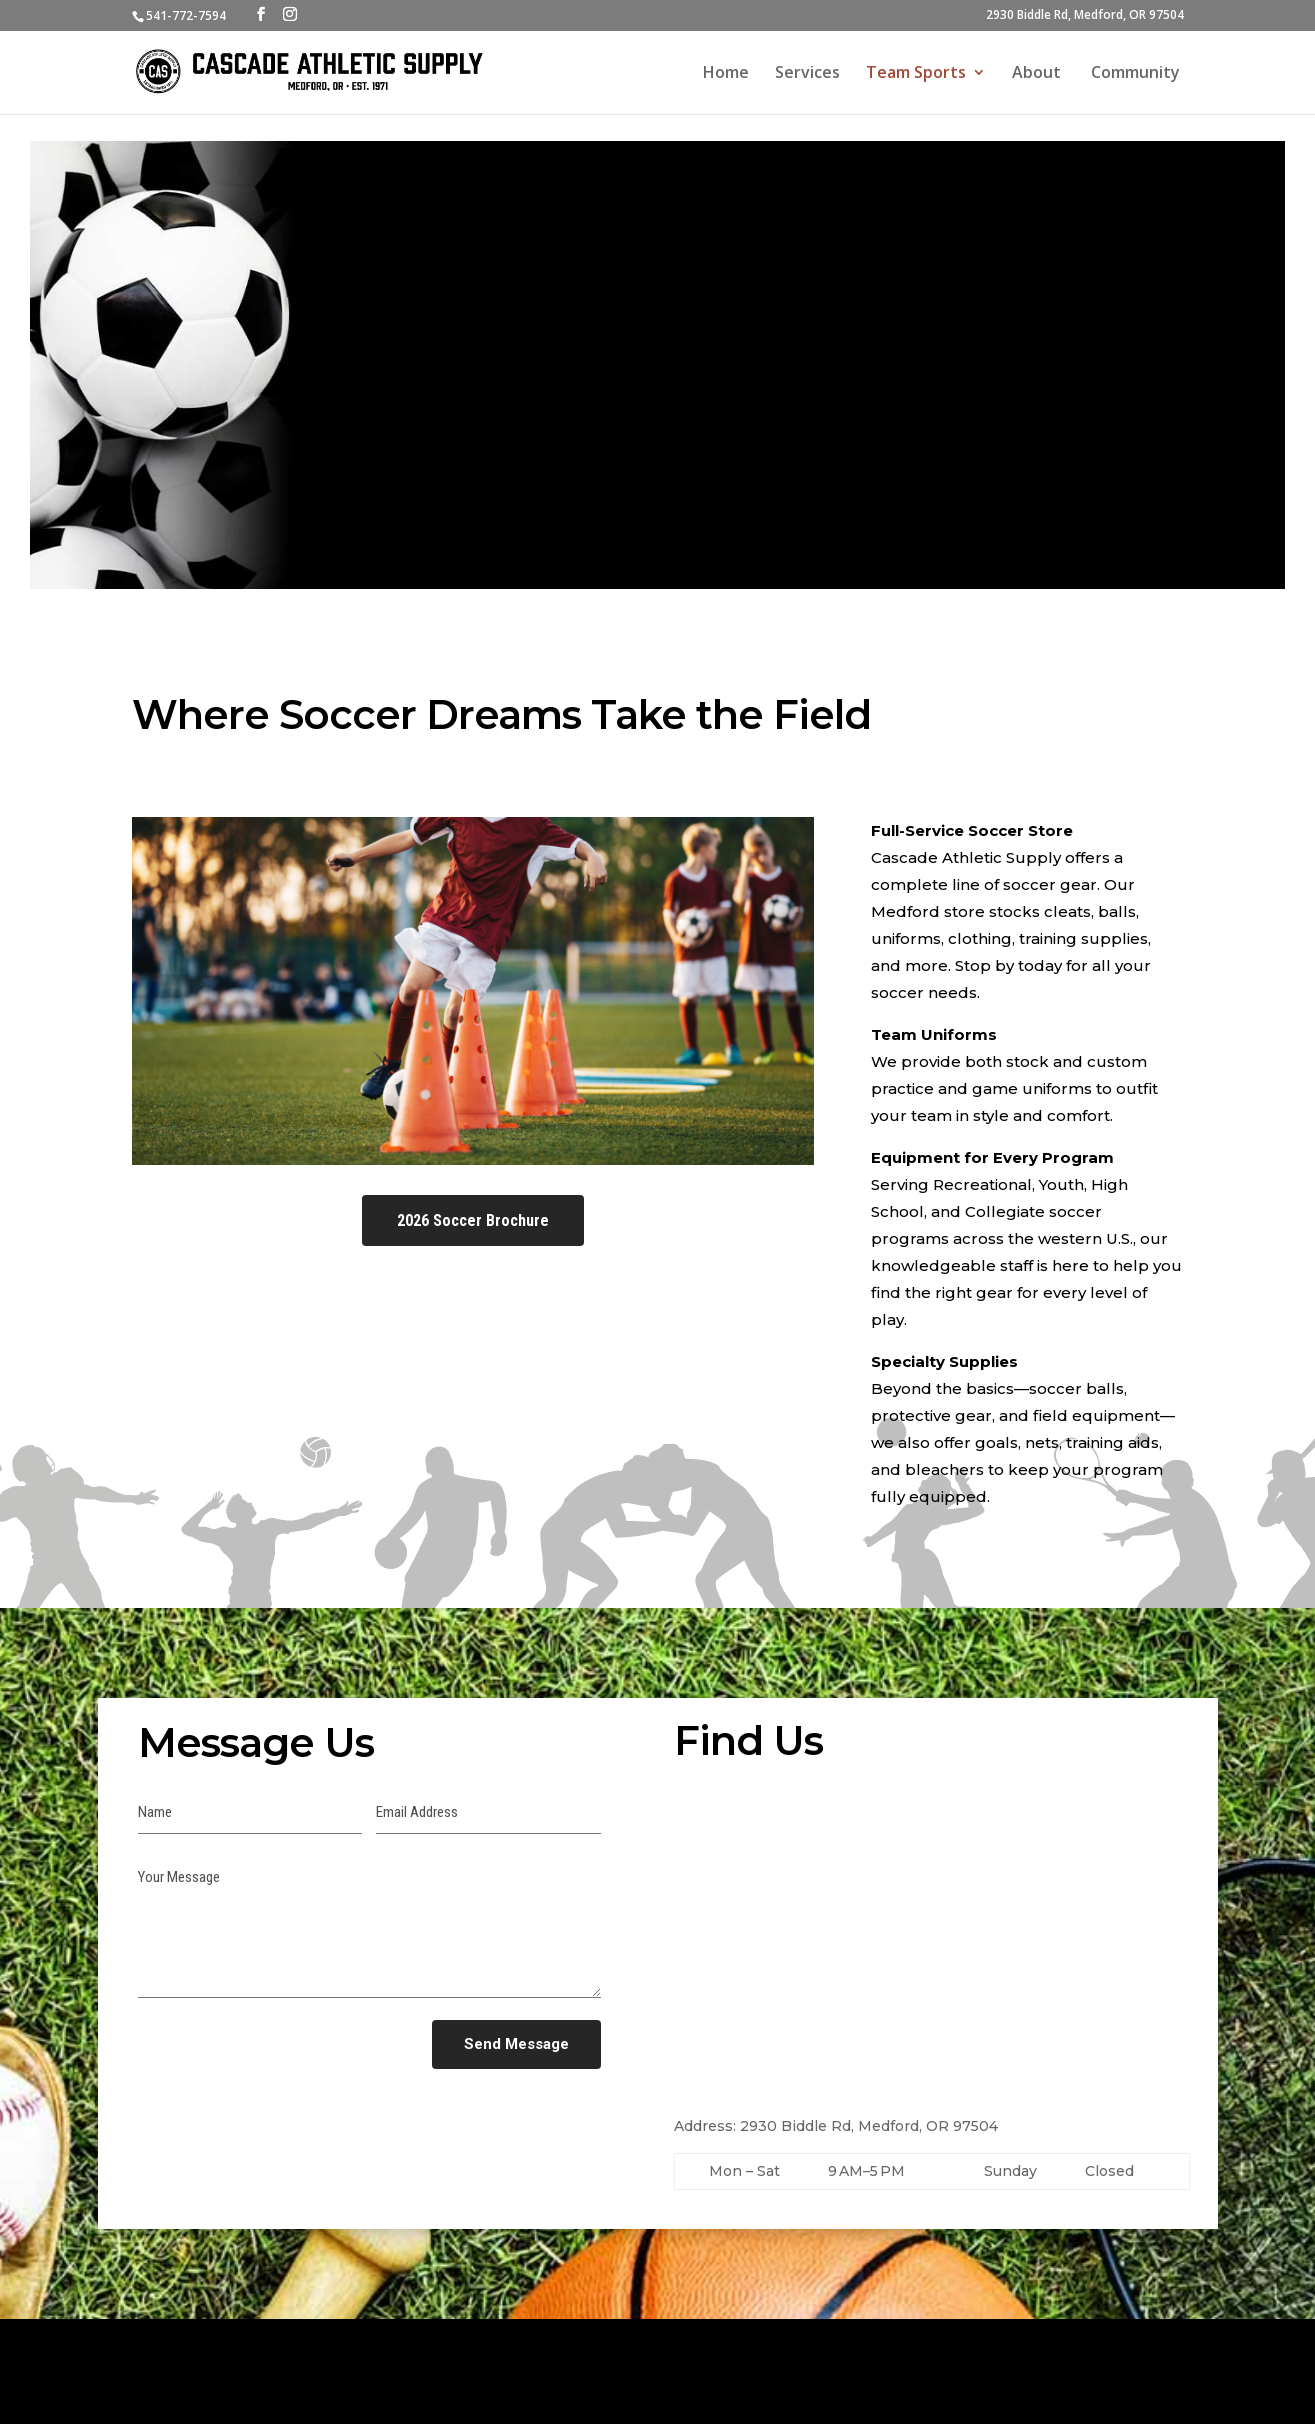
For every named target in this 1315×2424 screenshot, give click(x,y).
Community (1137, 74)
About (1038, 74)
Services (807, 74)
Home (726, 74)
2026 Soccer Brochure (473, 1220)
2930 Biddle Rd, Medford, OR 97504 (1085, 16)
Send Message (516, 2044)
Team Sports (916, 74)
